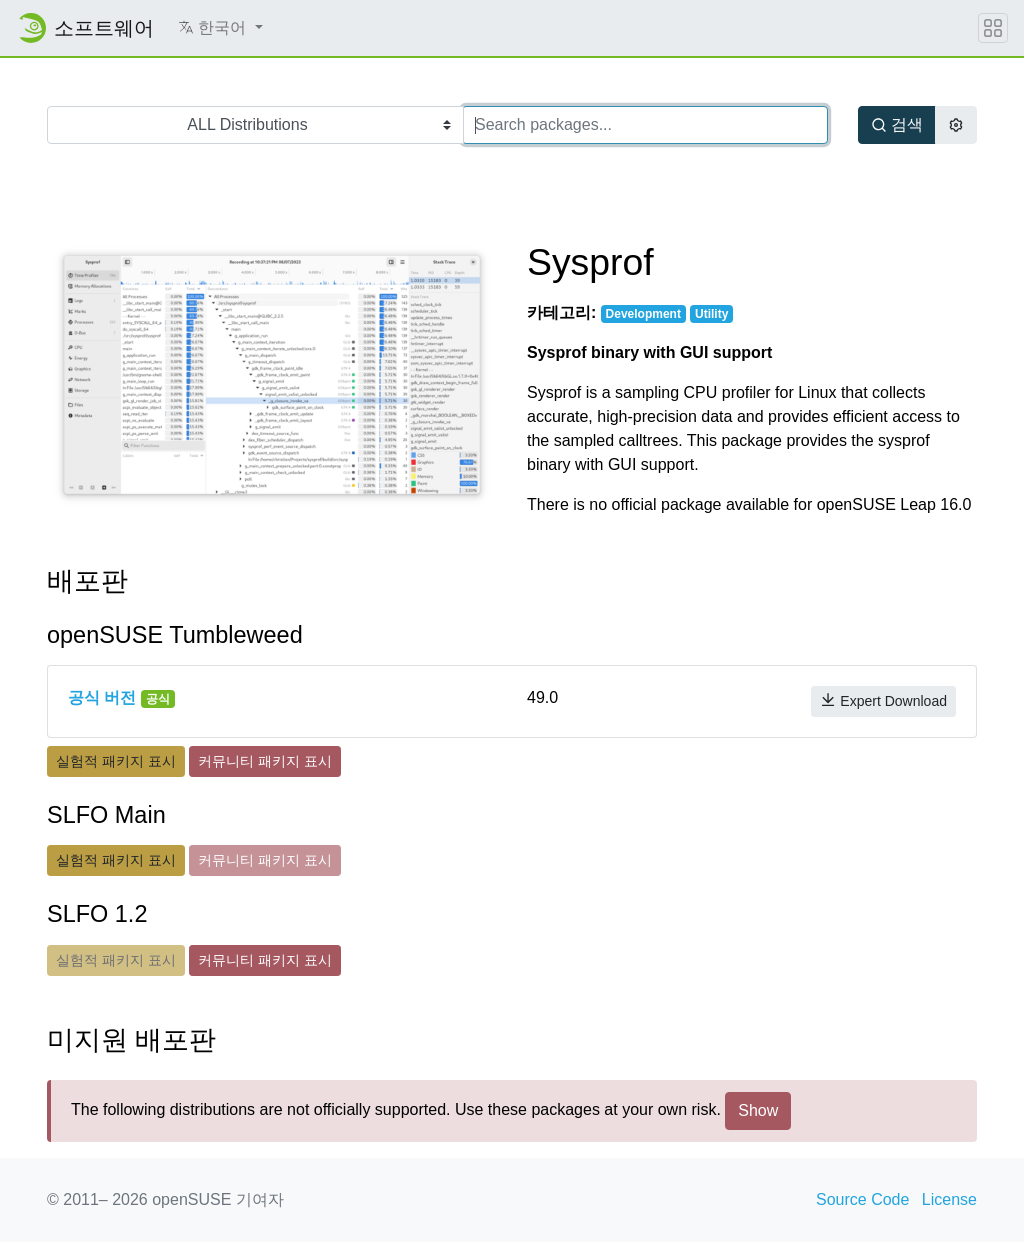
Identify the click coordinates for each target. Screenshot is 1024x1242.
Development (643, 314)
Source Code (862, 1199)
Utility (711, 314)
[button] (220, 28)
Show (758, 1110)
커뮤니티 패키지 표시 (265, 761)
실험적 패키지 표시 (116, 761)
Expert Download (883, 700)
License (949, 1199)
